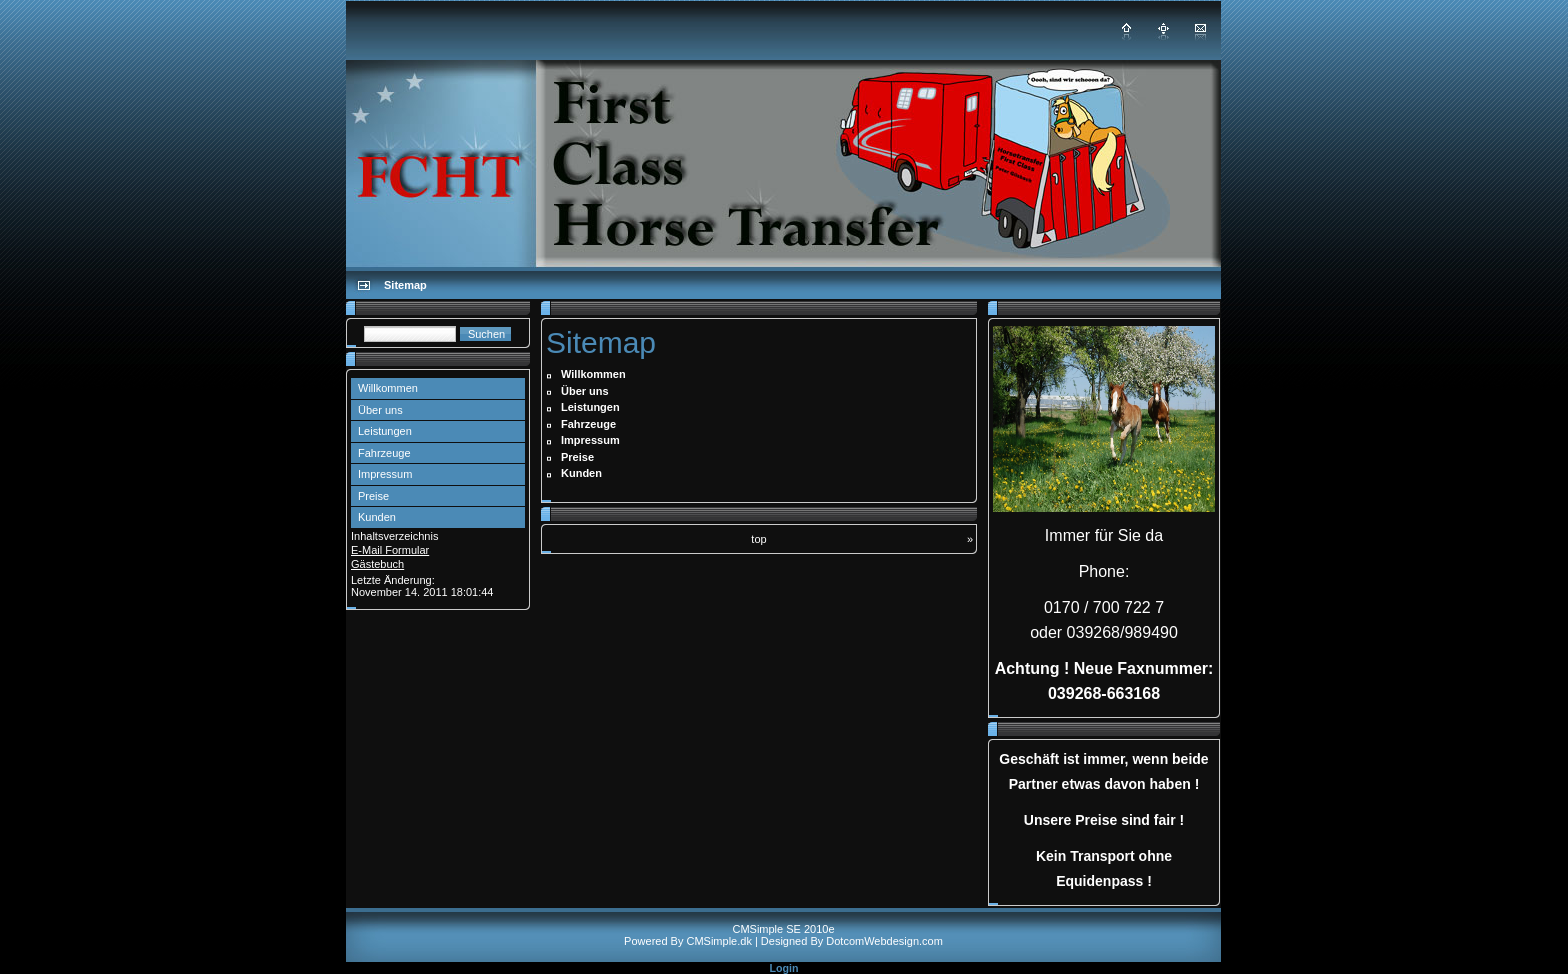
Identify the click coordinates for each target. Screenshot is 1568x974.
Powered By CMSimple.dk (688, 941)
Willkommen (388, 388)
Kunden (377, 517)
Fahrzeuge (384, 453)
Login (784, 968)
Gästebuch (377, 564)
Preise (373, 496)
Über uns (380, 410)
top (758, 539)
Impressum (385, 474)
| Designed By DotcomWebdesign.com (849, 941)
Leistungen (385, 431)
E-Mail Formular (390, 550)
